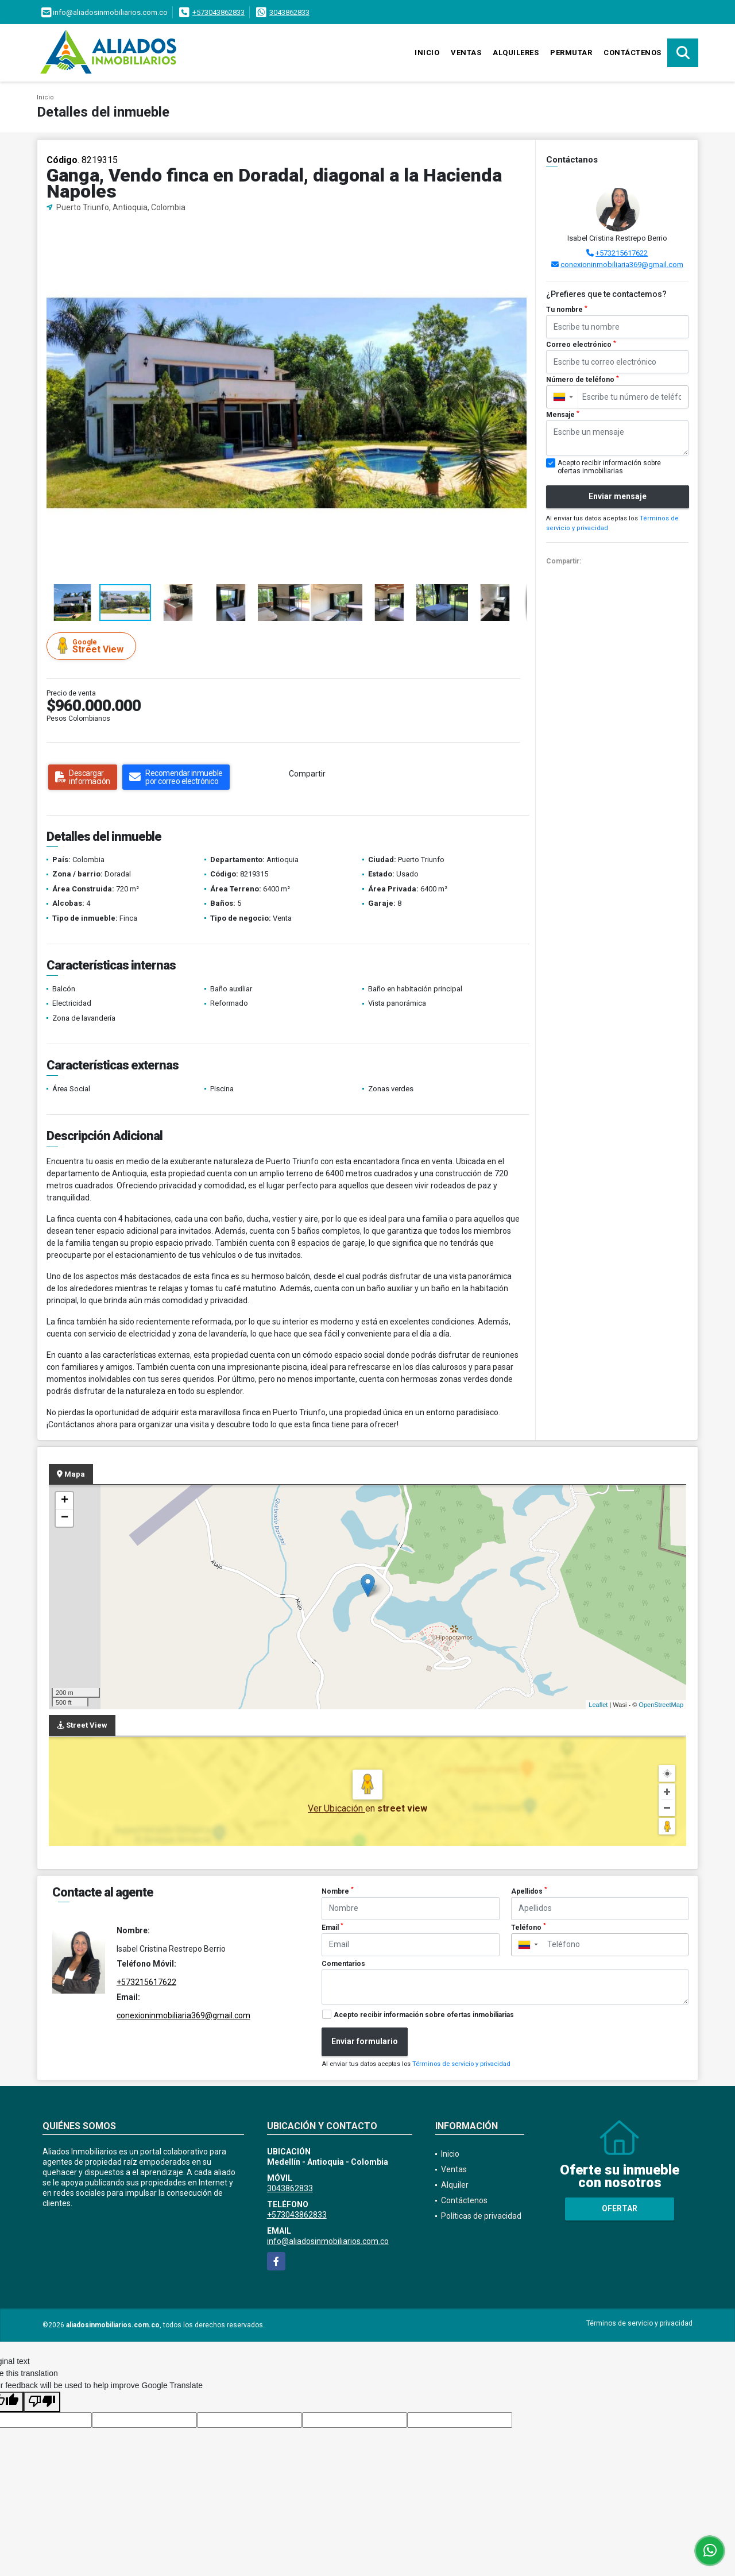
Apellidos (529, 1890)
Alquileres (516, 52)
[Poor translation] (42, 2402)
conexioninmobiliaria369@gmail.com (621, 264)
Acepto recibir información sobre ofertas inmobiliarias (424, 2015)
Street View (93, 646)
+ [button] (64, 1500)
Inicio (427, 52)
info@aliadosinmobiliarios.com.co (328, 2241)
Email (332, 1927)
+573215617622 (621, 253)
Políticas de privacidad (481, 2215)
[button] (517, 233)
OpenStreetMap (661, 1704)
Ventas (466, 52)
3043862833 (289, 12)
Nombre (338, 1890)
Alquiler (455, 2184)
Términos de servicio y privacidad (461, 2064)
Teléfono (528, 1927)
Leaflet (598, 1704)
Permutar (571, 52)
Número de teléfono (582, 379)
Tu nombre (566, 309)
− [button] (64, 1518)
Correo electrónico (581, 344)
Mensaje (562, 414)
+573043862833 (218, 12)
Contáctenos (633, 52)
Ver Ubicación (336, 1808)
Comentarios (343, 1964)
